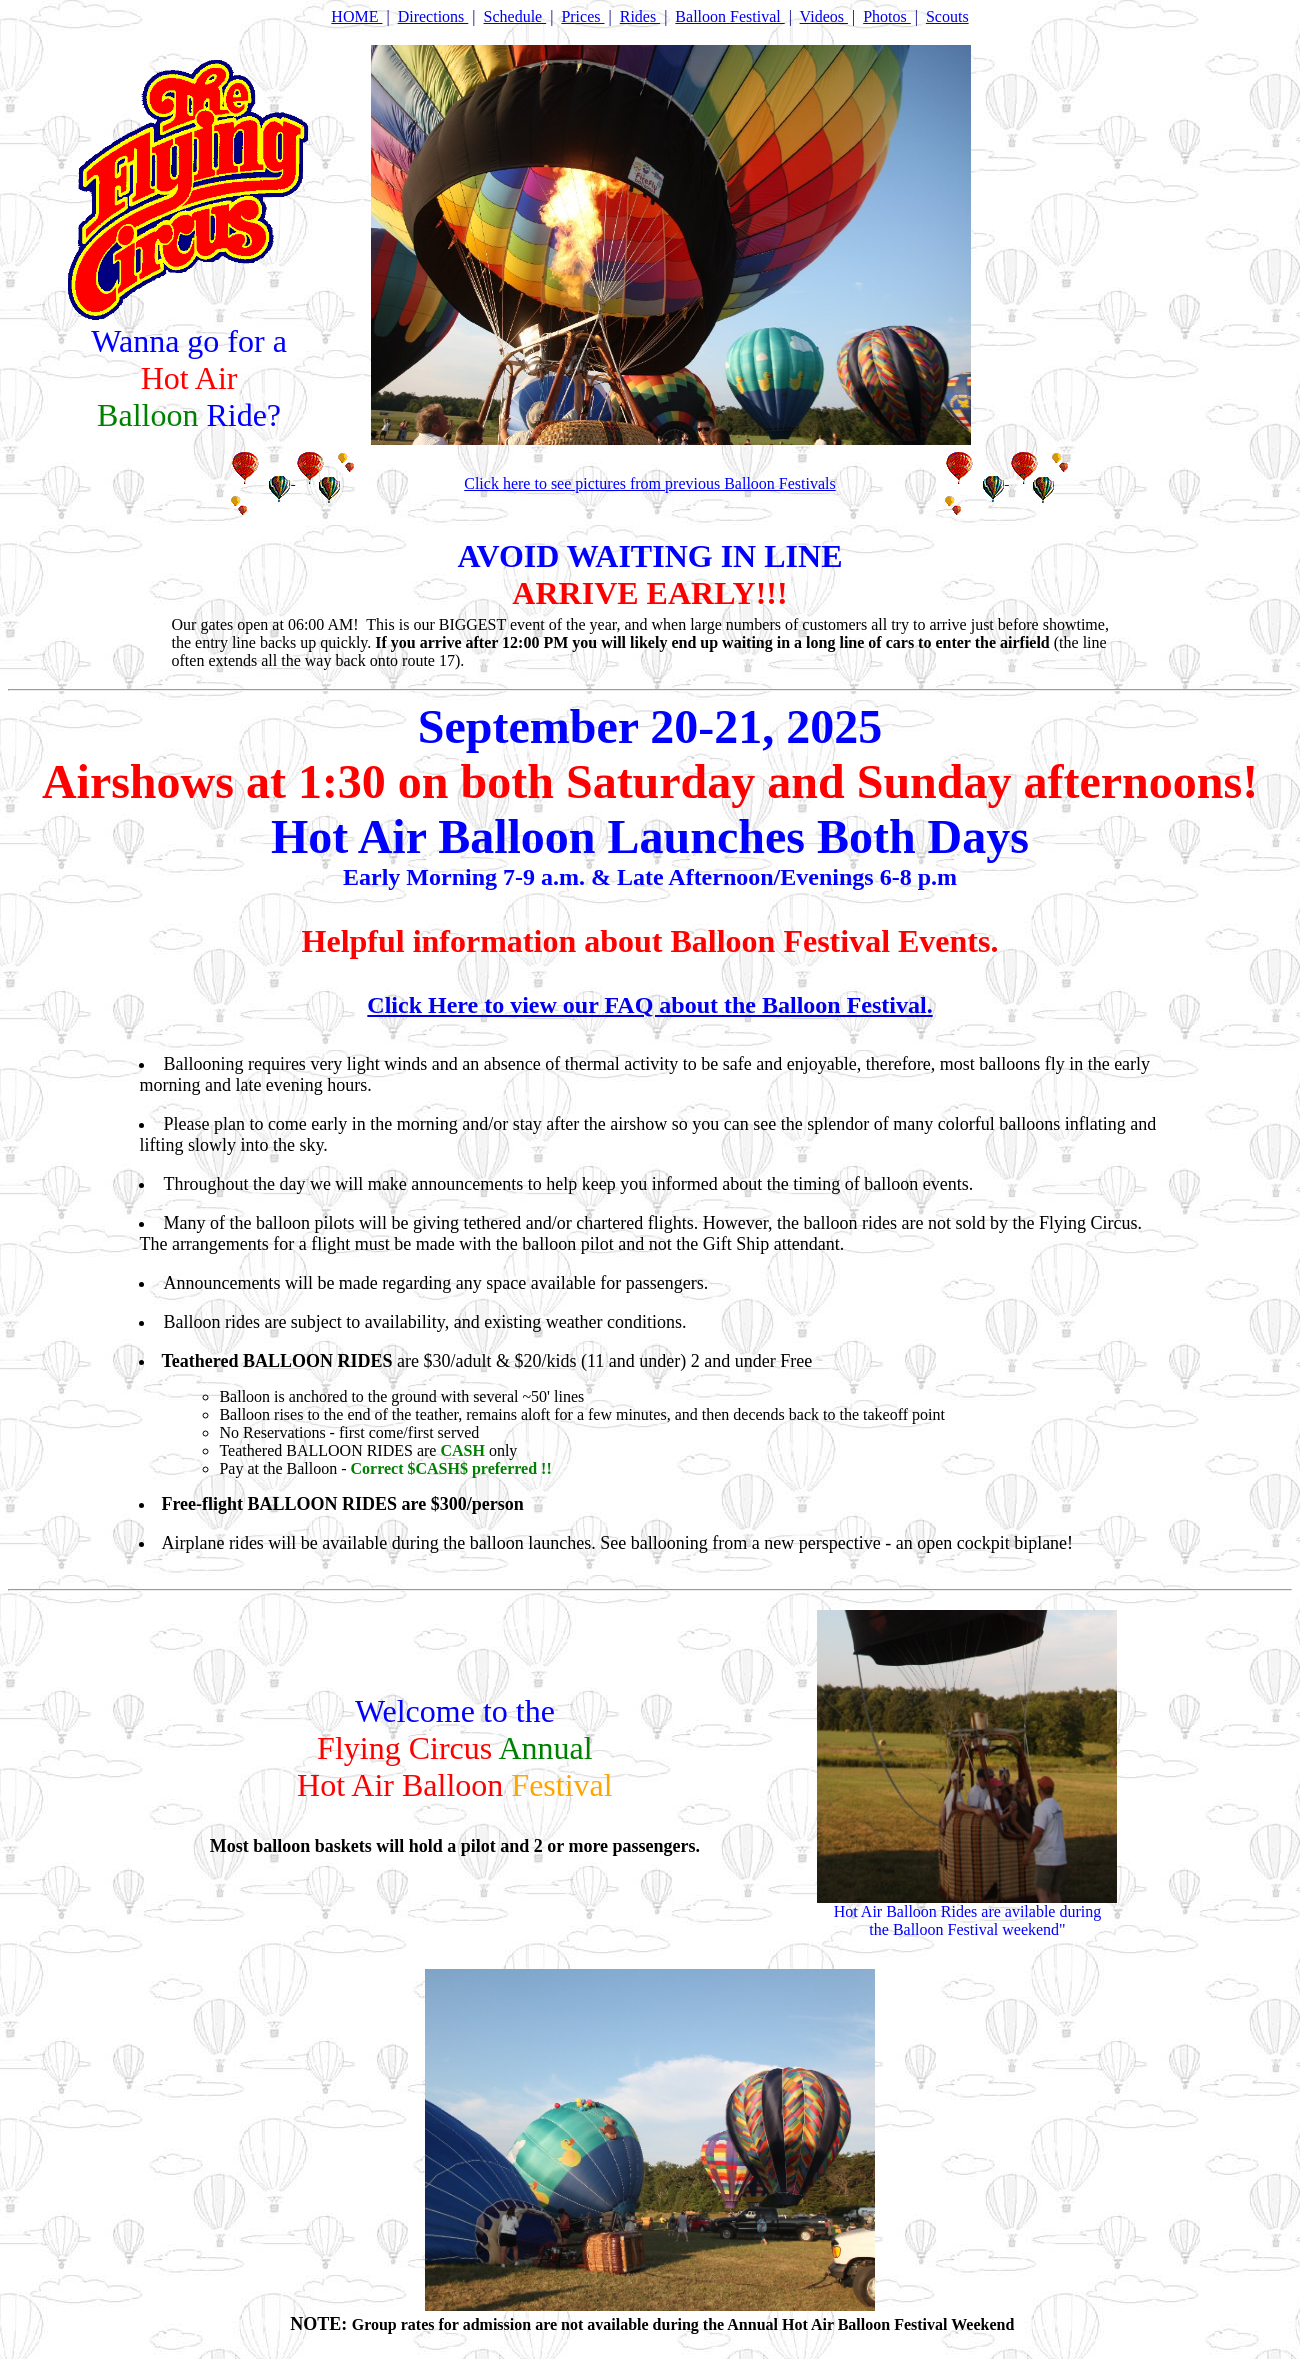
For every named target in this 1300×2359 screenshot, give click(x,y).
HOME (356, 16)
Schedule (515, 16)
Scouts (947, 16)
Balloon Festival (729, 16)
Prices (582, 16)
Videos (824, 16)
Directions (433, 16)
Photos (887, 16)
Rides (640, 16)
